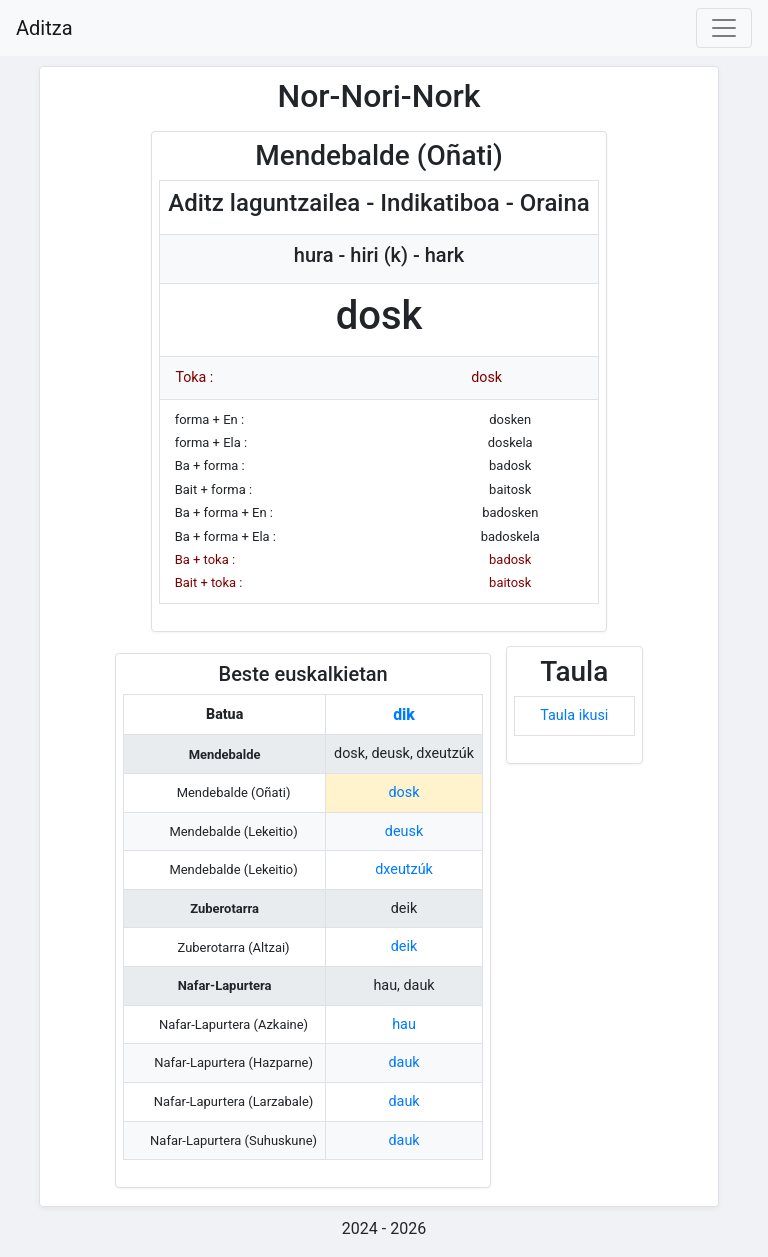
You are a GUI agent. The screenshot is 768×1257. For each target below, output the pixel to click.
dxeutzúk (404, 869)
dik (404, 714)
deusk (404, 831)
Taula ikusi (574, 715)
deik (404, 946)
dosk (404, 792)
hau (404, 1024)
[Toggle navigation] (724, 28)
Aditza (44, 28)
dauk (403, 1062)
